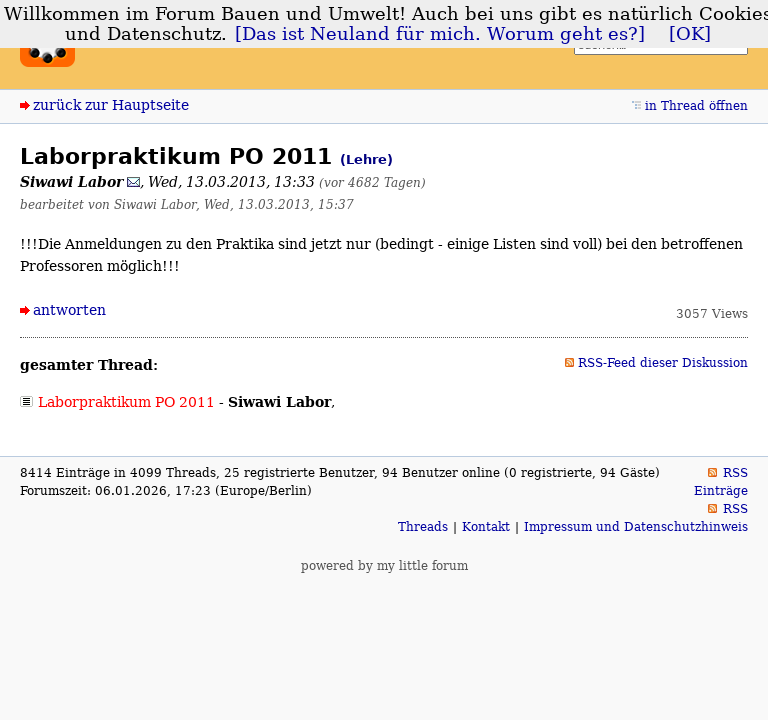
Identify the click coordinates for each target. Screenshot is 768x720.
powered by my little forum (384, 566)
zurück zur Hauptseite (111, 105)
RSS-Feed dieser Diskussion (663, 363)
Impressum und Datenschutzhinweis (636, 527)
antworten (69, 310)
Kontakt (486, 527)
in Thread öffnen (696, 106)
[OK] (690, 34)
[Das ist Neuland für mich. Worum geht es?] (440, 34)
